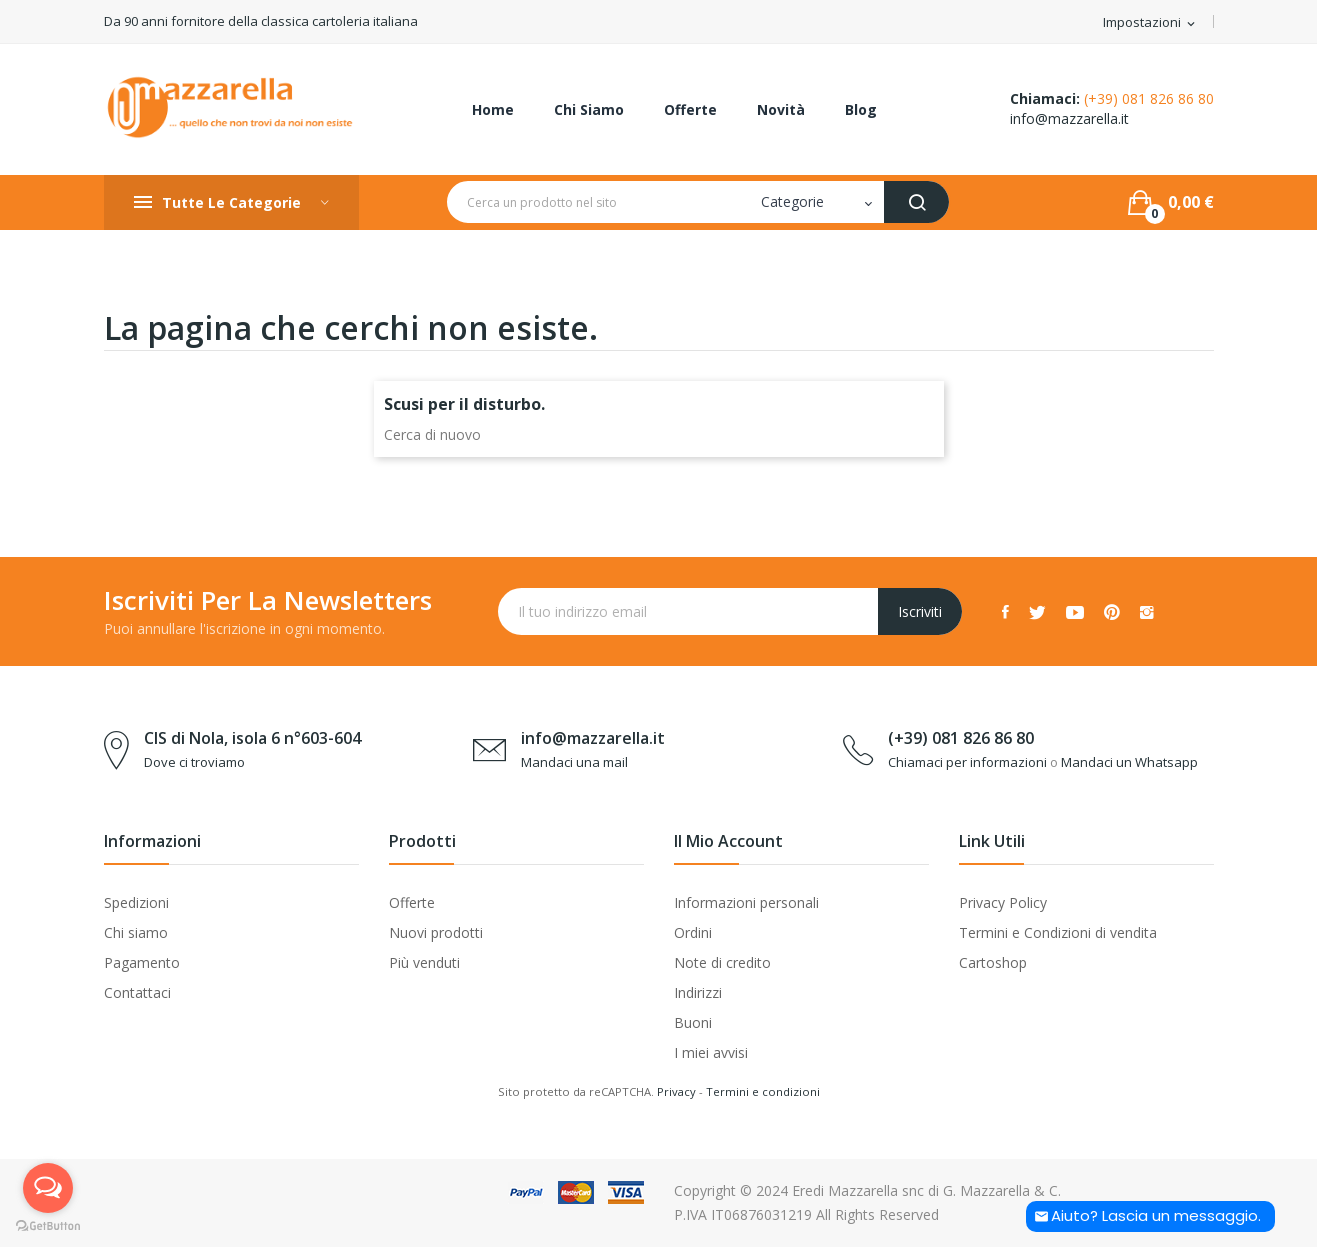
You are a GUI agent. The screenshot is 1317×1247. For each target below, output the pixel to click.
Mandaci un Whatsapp (1129, 762)
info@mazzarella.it (1069, 118)
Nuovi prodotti (436, 932)
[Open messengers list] (48, 1188)
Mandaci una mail (574, 762)
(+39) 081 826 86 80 (1149, 98)
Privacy (676, 1091)
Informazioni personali (746, 902)
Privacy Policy (1003, 902)
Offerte (412, 902)
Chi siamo (136, 932)
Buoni (693, 1022)
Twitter (1037, 612)
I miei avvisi (711, 1052)
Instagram (1147, 612)
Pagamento (142, 962)
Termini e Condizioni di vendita (1058, 932)
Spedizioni (136, 902)
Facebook (1005, 612)
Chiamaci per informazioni (967, 762)
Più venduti (424, 962)
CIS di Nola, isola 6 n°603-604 (252, 738)
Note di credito (722, 962)
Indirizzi (698, 992)
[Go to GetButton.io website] (48, 1226)
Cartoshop (993, 962)
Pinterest (1112, 612)
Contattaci (137, 992)
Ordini (693, 932)
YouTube (1075, 612)
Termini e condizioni (763, 1091)
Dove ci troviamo (194, 762)
